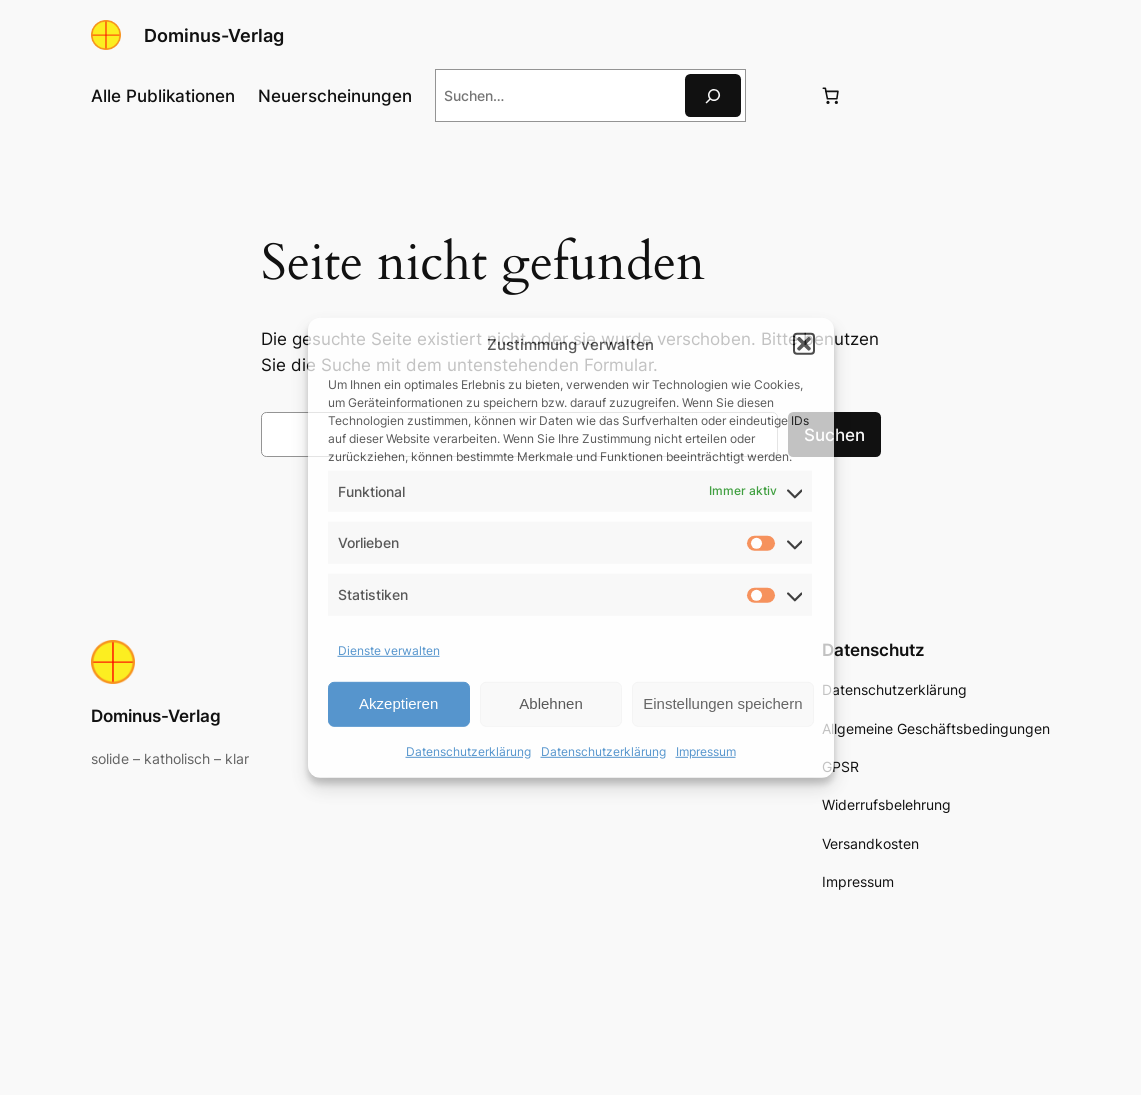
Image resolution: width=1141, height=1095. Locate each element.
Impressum (706, 751)
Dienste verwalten (389, 650)
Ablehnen (550, 703)
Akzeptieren (398, 703)
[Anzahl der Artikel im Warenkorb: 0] (830, 96)
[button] (804, 344)
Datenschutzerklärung (468, 751)
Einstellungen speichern (722, 703)
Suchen (834, 435)
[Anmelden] (781, 95)
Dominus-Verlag (214, 35)
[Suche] (713, 95)
